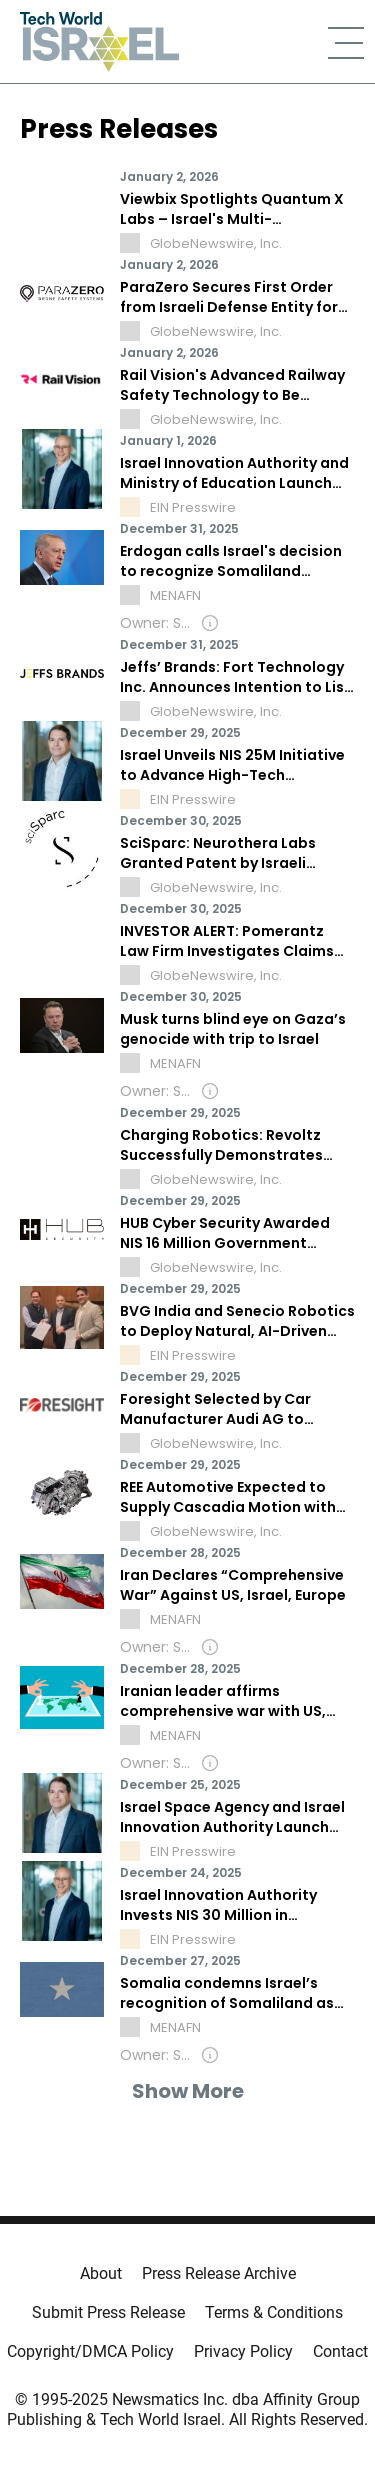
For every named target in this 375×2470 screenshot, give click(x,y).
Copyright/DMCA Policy (90, 2351)
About (101, 2273)
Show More (188, 2091)
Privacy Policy (243, 2351)
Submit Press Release (108, 2312)
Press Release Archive (219, 2273)
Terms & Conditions (274, 2312)
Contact (340, 2351)
